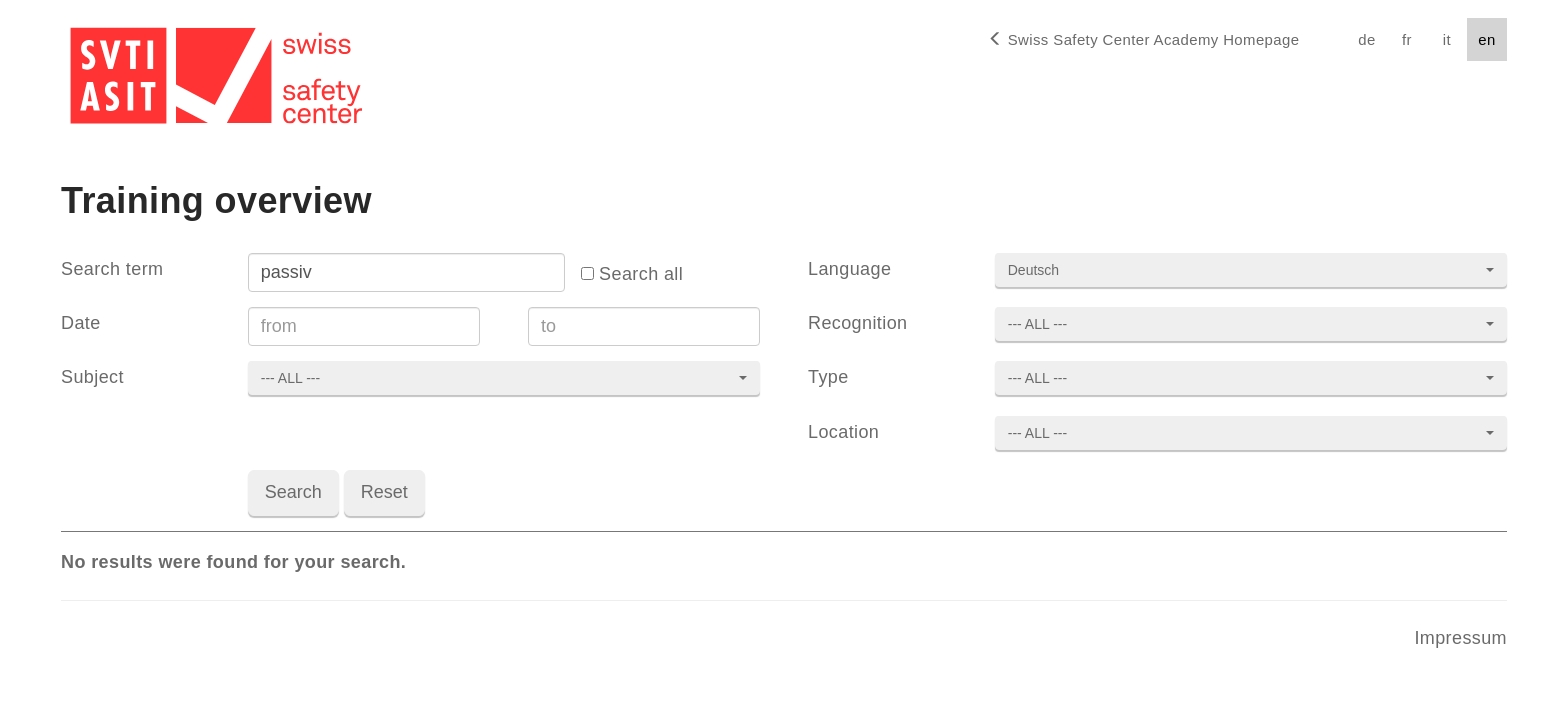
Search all (632, 274)
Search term (112, 269)
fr (1407, 39)
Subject (92, 377)
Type (828, 377)
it (1447, 39)
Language (849, 269)
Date (81, 323)
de (1366, 39)
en (1486, 39)
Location (843, 432)
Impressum (1460, 638)
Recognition (857, 323)
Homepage (1144, 39)
